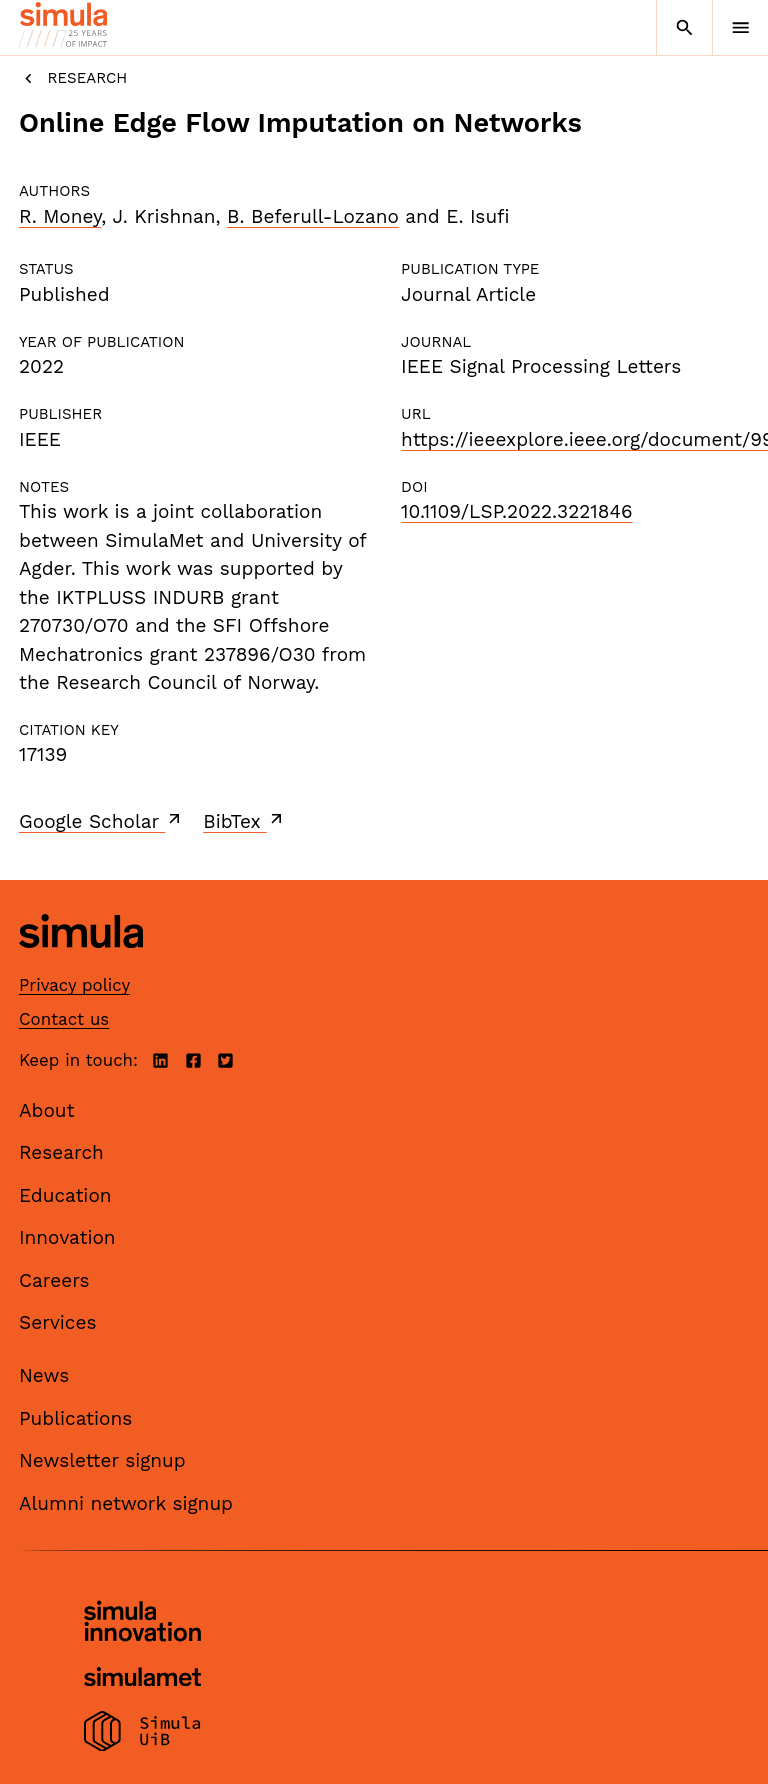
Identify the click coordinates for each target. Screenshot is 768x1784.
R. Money (60, 216)
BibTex (244, 821)
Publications (75, 1418)
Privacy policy (74, 985)
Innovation (67, 1237)
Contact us (64, 1019)
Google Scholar (101, 821)
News (44, 1375)
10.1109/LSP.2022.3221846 (517, 511)
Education (65, 1195)
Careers (54, 1280)
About (47, 1110)
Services (57, 1322)
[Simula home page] (81, 962)
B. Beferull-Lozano (313, 216)
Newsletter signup (102, 1460)
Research (73, 78)
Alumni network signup (126, 1503)
